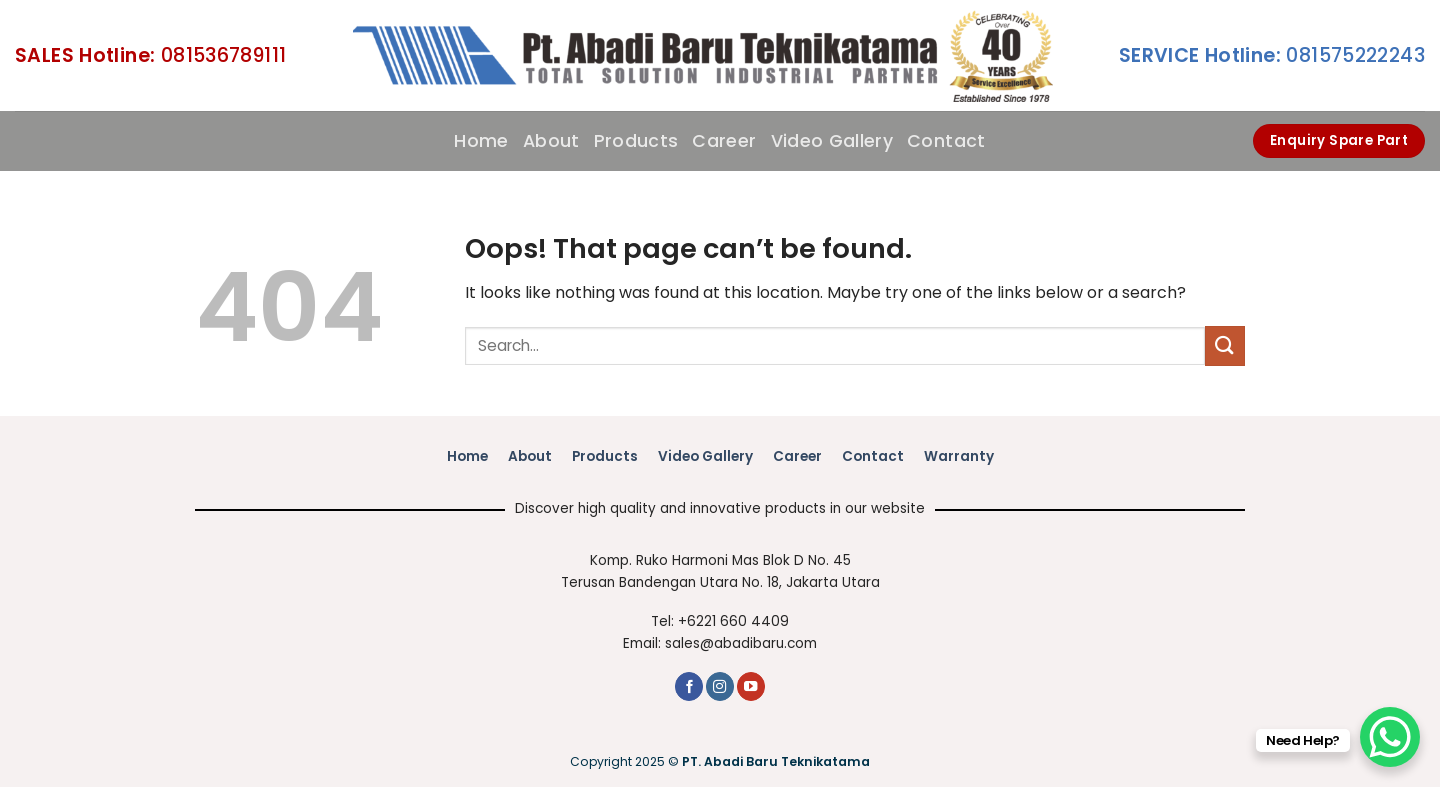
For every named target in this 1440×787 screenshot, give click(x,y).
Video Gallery (832, 141)
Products (636, 141)
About (551, 141)
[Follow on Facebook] (689, 686)
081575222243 (1272, 55)
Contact (946, 141)
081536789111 (150, 55)
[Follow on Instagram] (720, 686)
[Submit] (1225, 345)
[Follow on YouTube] (751, 686)
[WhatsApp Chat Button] (1390, 737)
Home (481, 141)
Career (724, 141)
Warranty (959, 456)
